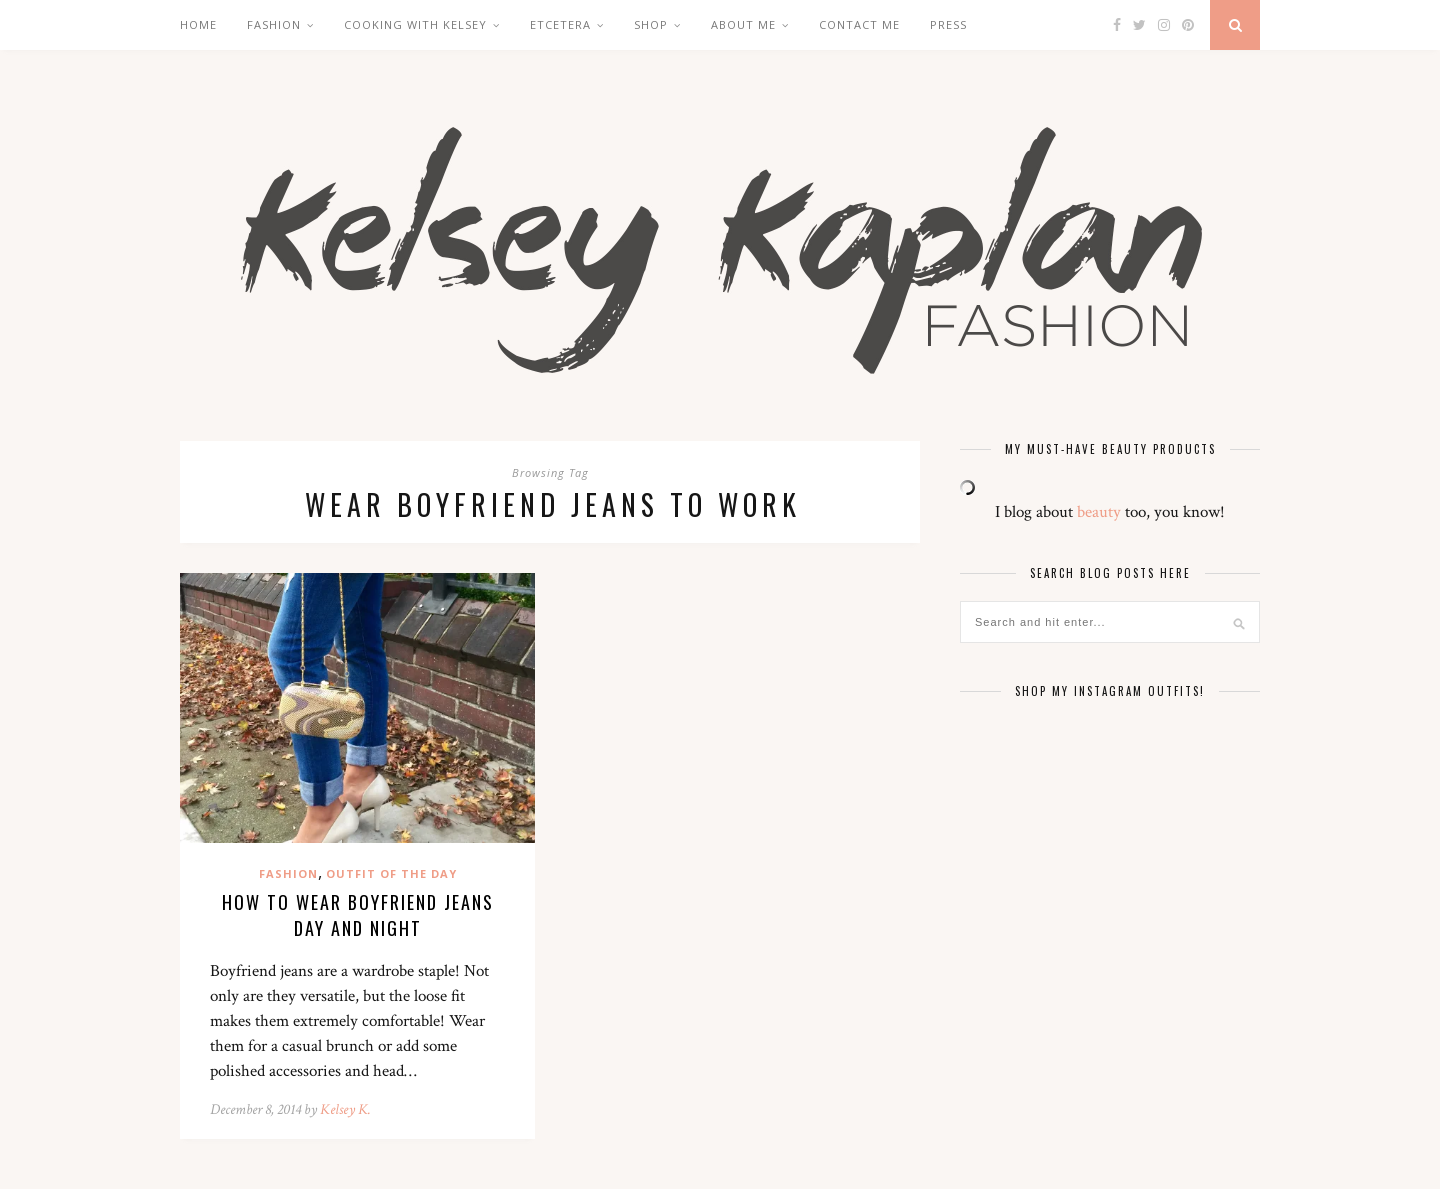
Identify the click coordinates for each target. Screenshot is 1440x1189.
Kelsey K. (345, 1109)
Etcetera (560, 24)
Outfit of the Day (391, 873)
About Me (743, 24)
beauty (1099, 512)
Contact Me (859, 24)
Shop (651, 24)
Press (948, 24)
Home (198, 24)
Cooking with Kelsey (415, 24)
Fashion (274, 24)
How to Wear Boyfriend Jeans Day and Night (358, 915)
